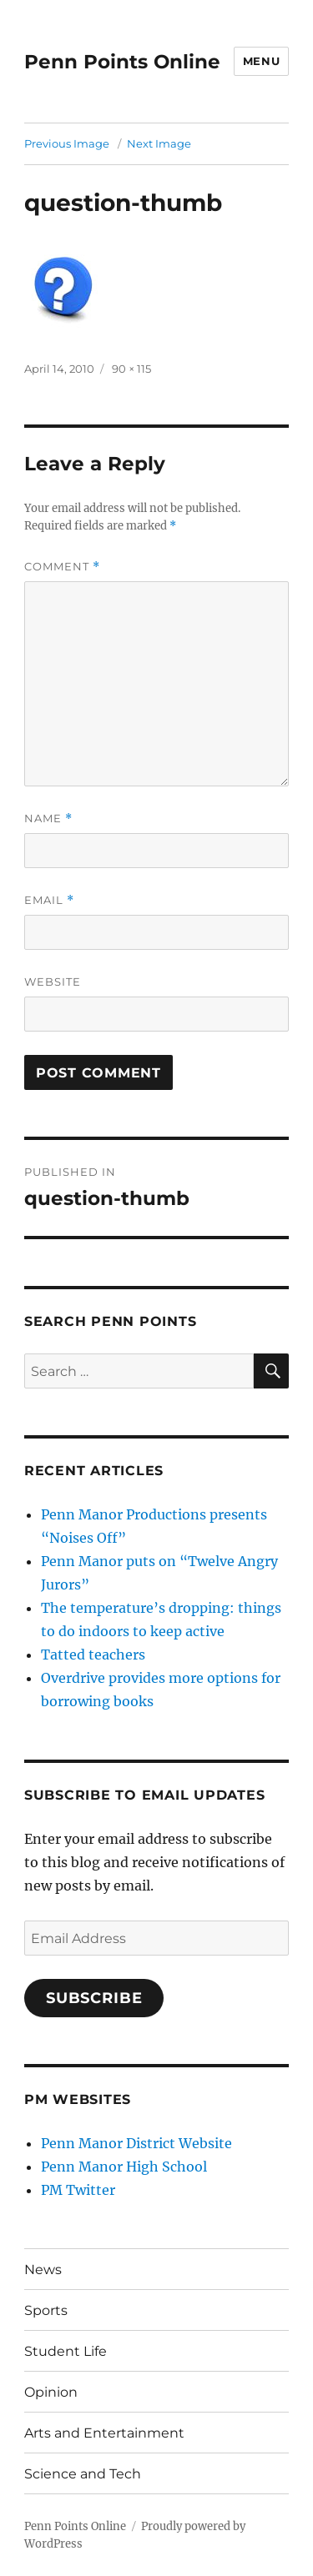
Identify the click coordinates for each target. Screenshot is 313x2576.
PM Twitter (78, 2190)
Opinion (51, 2392)
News (43, 2269)
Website (52, 981)
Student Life (65, 2351)
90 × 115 (131, 368)
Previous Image (66, 143)
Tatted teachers (93, 1654)
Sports (46, 2310)
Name (48, 818)
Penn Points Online (122, 61)
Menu (261, 61)
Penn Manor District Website (136, 2143)
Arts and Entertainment (104, 2433)
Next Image (159, 143)
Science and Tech (82, 2474)
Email (49, 900)
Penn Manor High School (124, 2166)
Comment (62, 567)
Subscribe (94, 1998)
